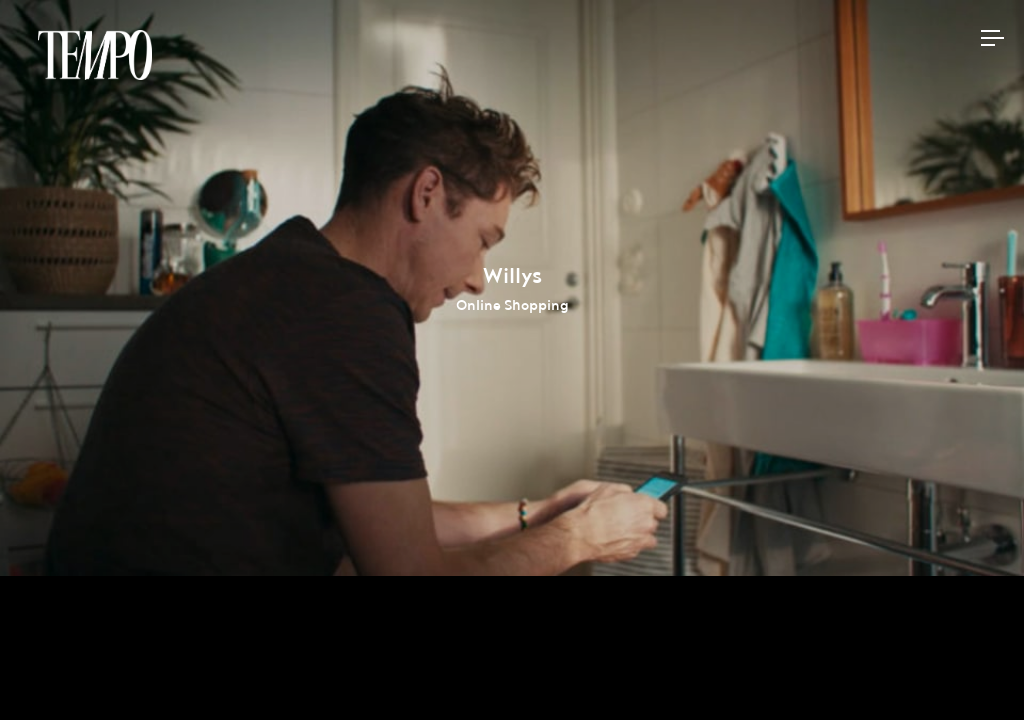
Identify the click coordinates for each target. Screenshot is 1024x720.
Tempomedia (95, 55)
